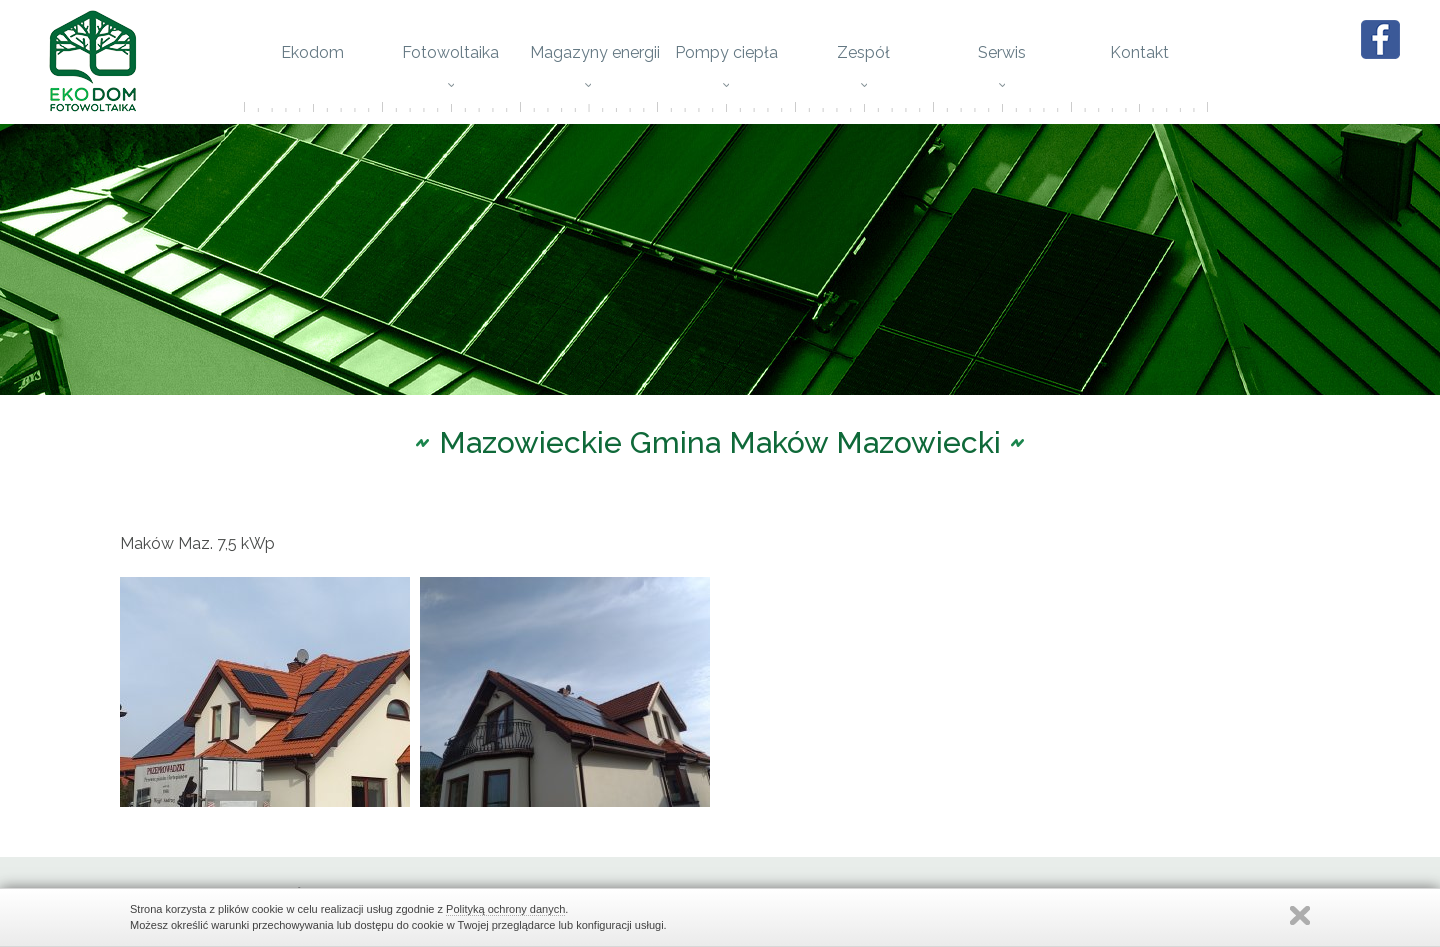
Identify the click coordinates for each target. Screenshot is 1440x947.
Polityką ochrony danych (505, 909)
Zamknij (1300, 915)
